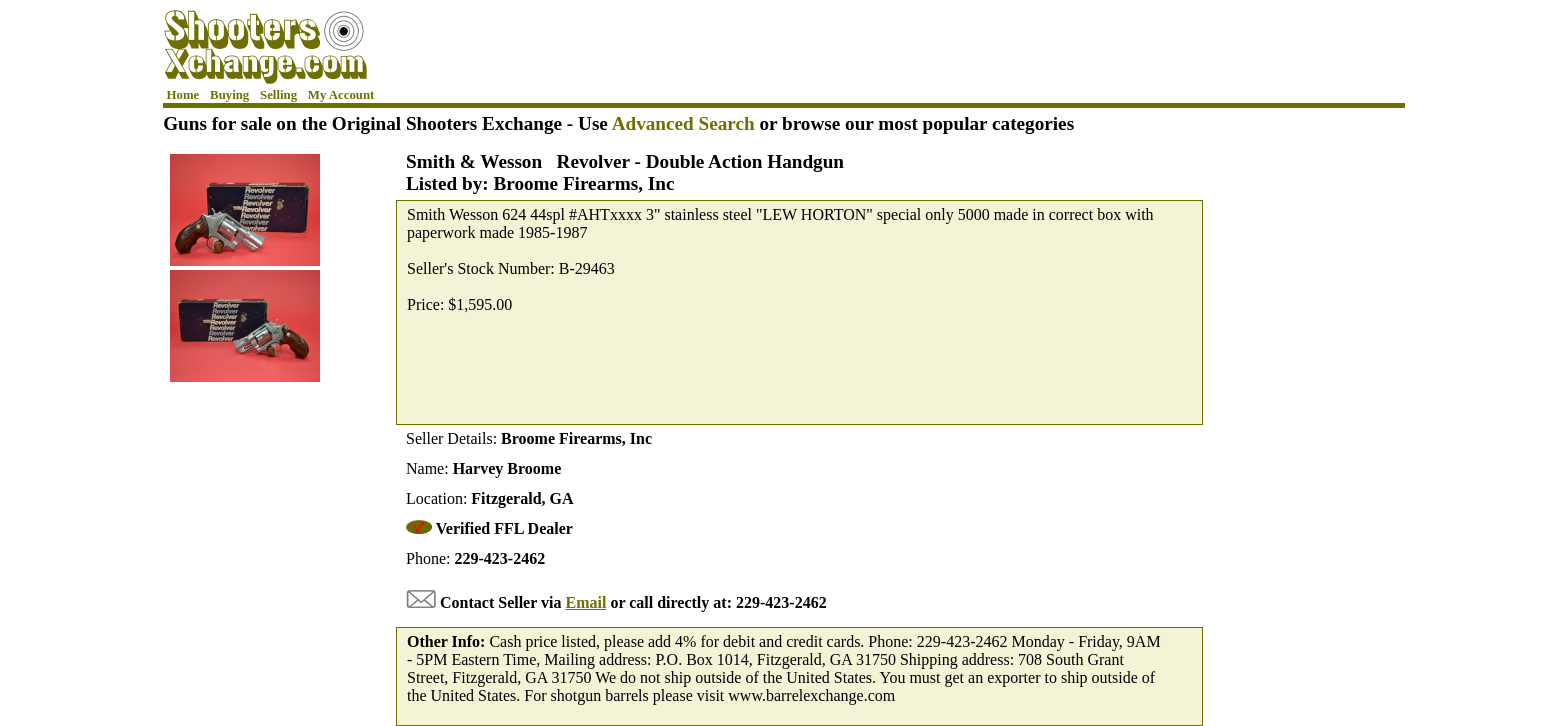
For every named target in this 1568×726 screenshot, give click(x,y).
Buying (229, 95)
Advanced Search (683, 123)
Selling (278, 95)
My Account (341, 95)
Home (183, 95)
